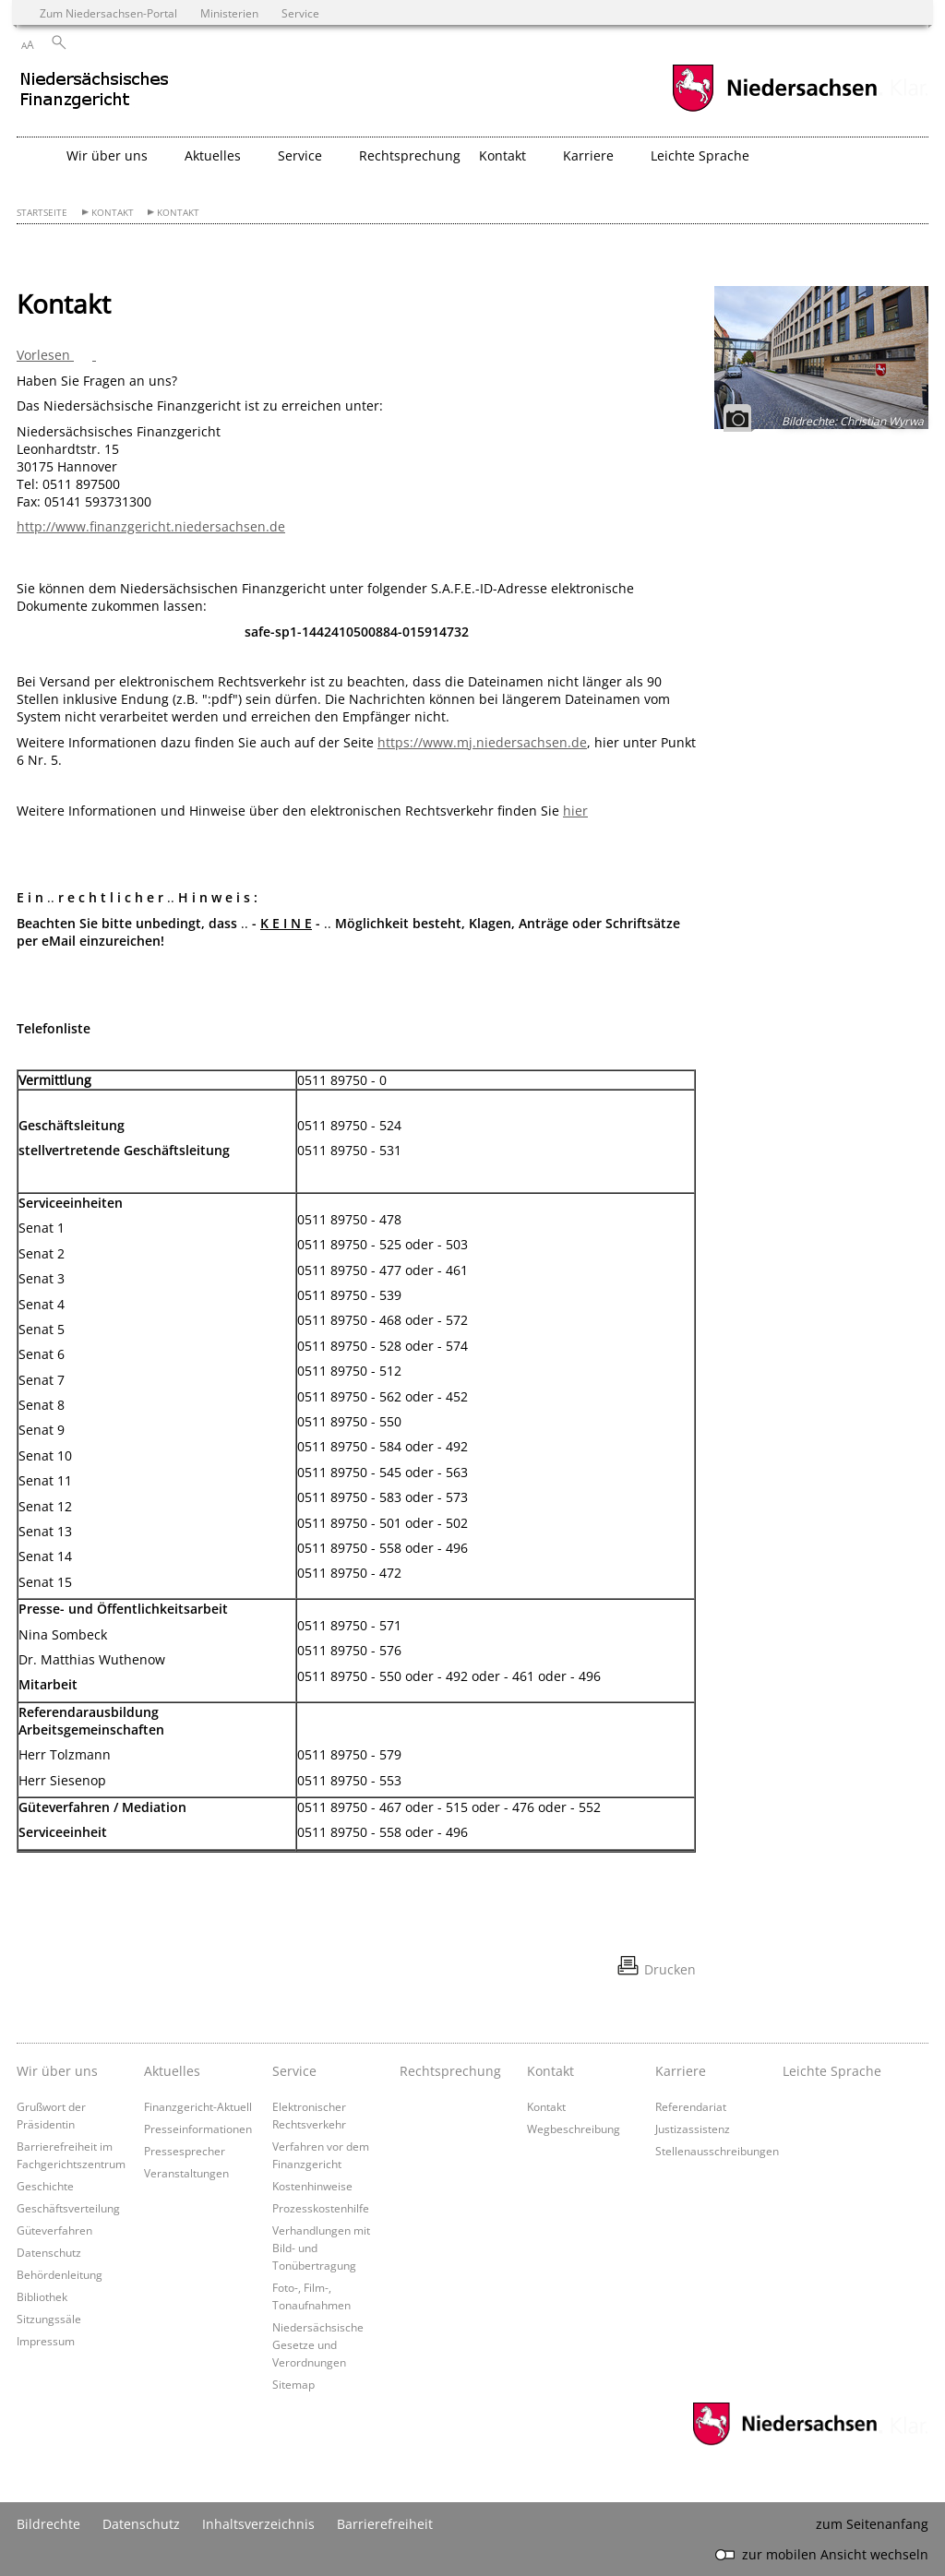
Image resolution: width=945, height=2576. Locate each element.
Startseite (42, 213)
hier (575, 810)
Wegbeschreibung (573, 2128)
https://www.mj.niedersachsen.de (482, 742)
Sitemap (293, 2384)
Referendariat (690, 2106)
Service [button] (300, 155)
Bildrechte (48, 2524)
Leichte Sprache (700, 155)
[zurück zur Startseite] (178, 97)
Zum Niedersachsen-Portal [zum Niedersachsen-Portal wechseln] (108, 13)
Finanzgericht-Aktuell (198, 2106)
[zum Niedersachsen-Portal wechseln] (774, 109)
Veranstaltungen (186, 2172)
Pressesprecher (184, 2150)
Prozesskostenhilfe (320, 2207)
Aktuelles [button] (213, 155)
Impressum (46, 2340)
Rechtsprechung (410, 155)
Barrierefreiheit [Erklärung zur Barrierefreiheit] (385, 2524)
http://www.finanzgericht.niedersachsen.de (151, 526)
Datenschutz (49, 2252)
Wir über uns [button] (107, 155)
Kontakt (112, 213)
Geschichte (45, 2185)
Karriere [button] (588, 155)
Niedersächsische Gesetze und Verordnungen (318, 2344)
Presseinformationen (198, 2128)
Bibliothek (42, 2296)
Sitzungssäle (49, 2318)
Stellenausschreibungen (717, 2150)
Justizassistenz (692, 2128)
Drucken (670, 1969)
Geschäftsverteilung (68, 2207)
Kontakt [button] (502, 155)
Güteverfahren (54, 2230)
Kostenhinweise (312, 2185)
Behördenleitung (59, 2274)
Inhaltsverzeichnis (258, 2524)
